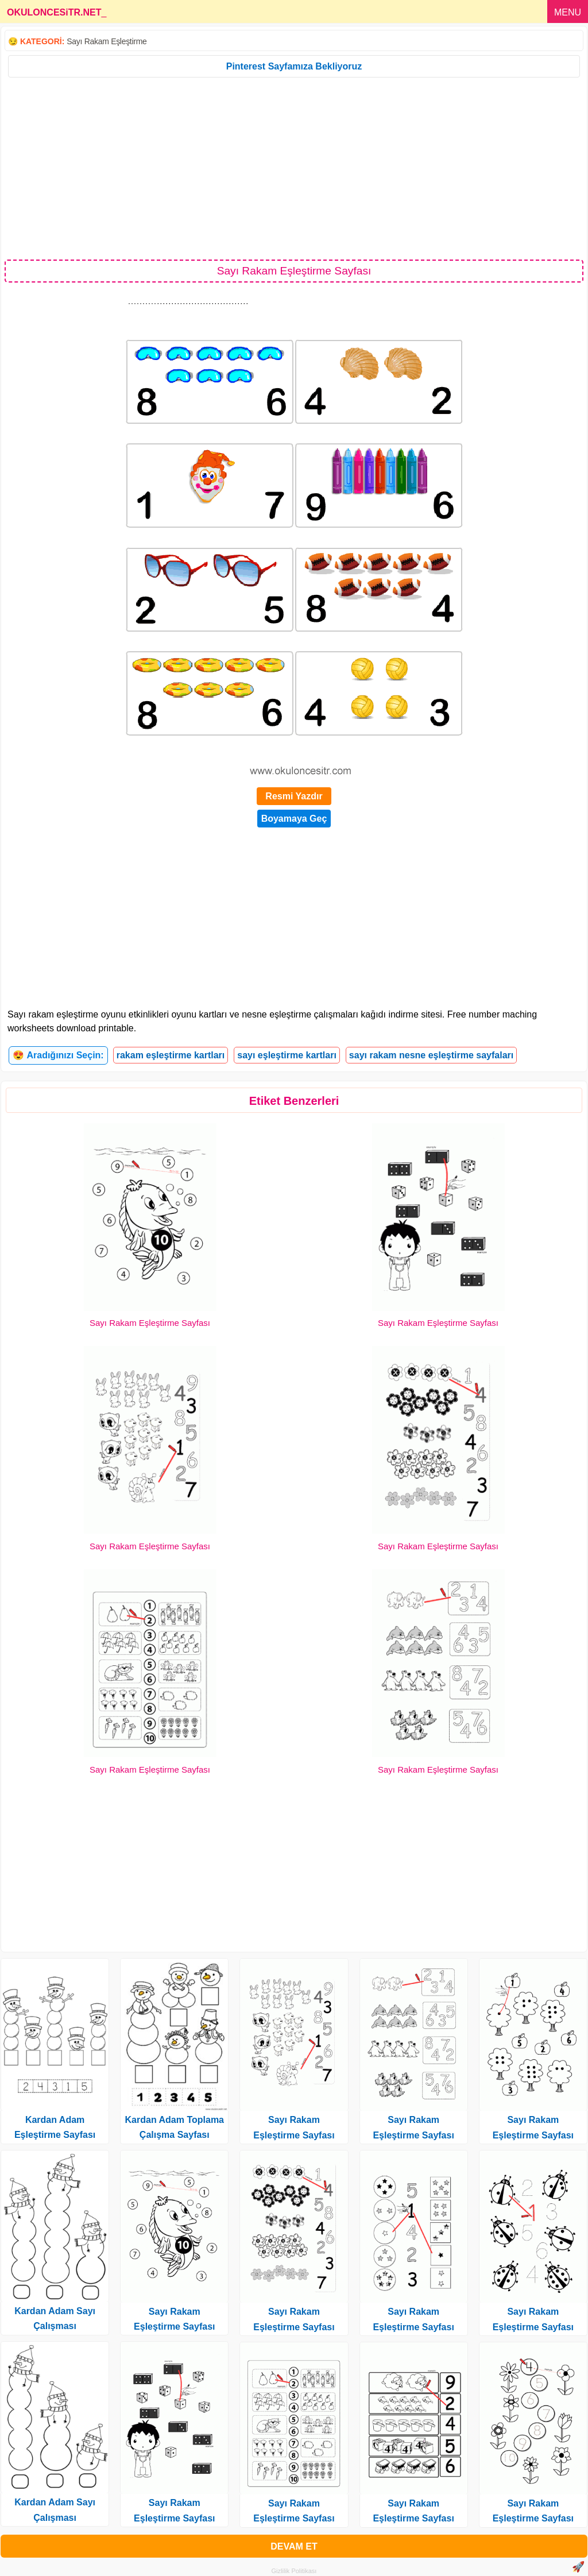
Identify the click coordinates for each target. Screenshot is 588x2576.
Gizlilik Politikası (294, 2570)
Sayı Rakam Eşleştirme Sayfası (150, 1323)
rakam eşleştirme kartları (171, 1055)
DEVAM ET (293, 2546)
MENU (567, 12)
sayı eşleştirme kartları (286, 1055)
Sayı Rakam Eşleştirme (106, 41)
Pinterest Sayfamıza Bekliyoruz (294, 66)
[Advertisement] (294, 167)
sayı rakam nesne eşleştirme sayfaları (431, 1055)
